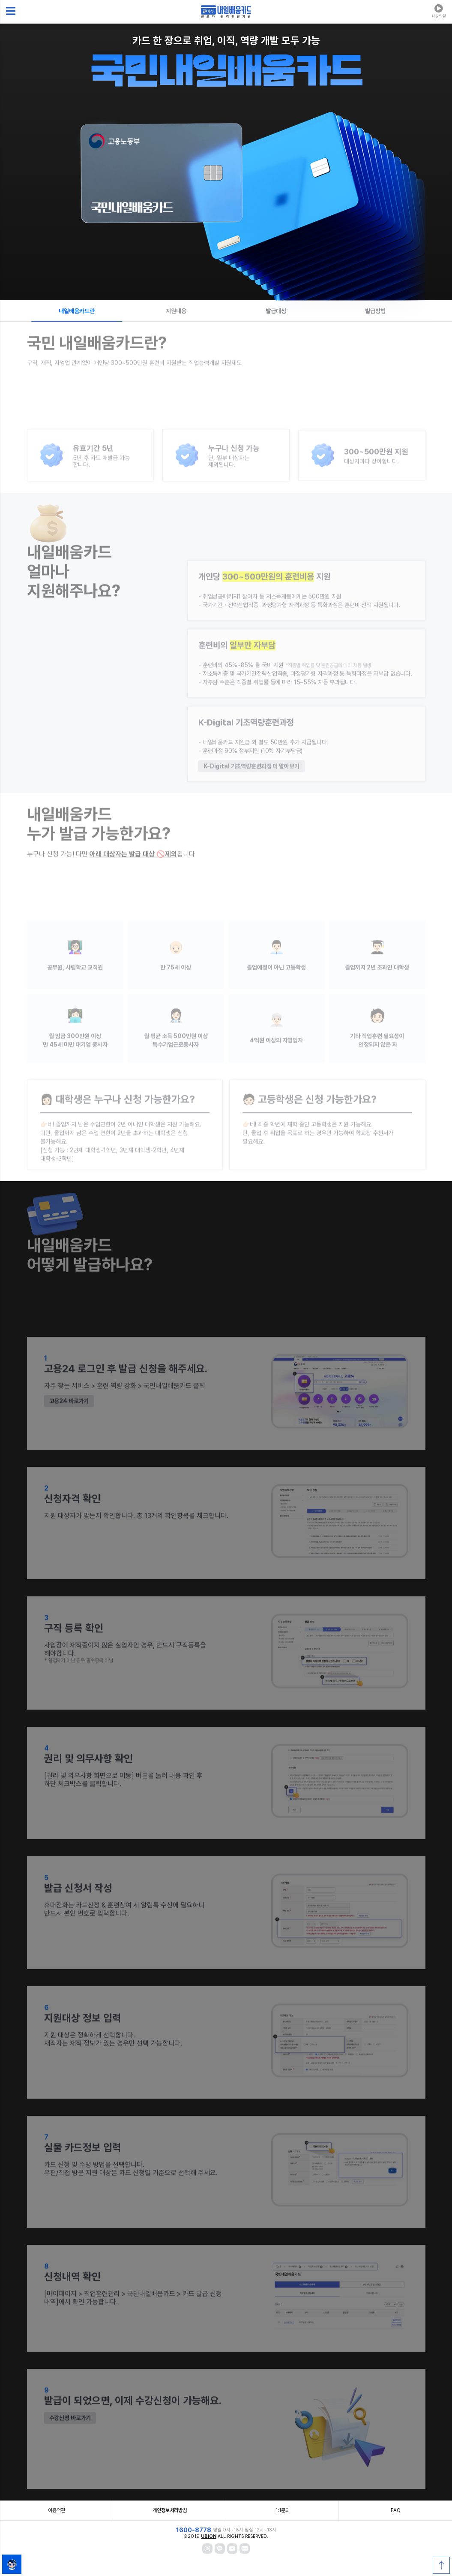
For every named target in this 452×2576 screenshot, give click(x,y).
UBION (208, 2536)
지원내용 (176, 311)
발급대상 (276, 311)
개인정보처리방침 (170, 2510)
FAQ (396, 2510)
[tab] (77, 311)
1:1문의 (282, 2510)
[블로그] (244, 2548)
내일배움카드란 (77, 311)
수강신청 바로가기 (70, 2437)
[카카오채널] (220, 2548)
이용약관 (56, 2510)
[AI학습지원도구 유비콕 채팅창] (11, 2564)
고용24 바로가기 (69, 1420)
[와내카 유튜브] (232, 2548)
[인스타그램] (207, 2548)
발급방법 (375, 311)
